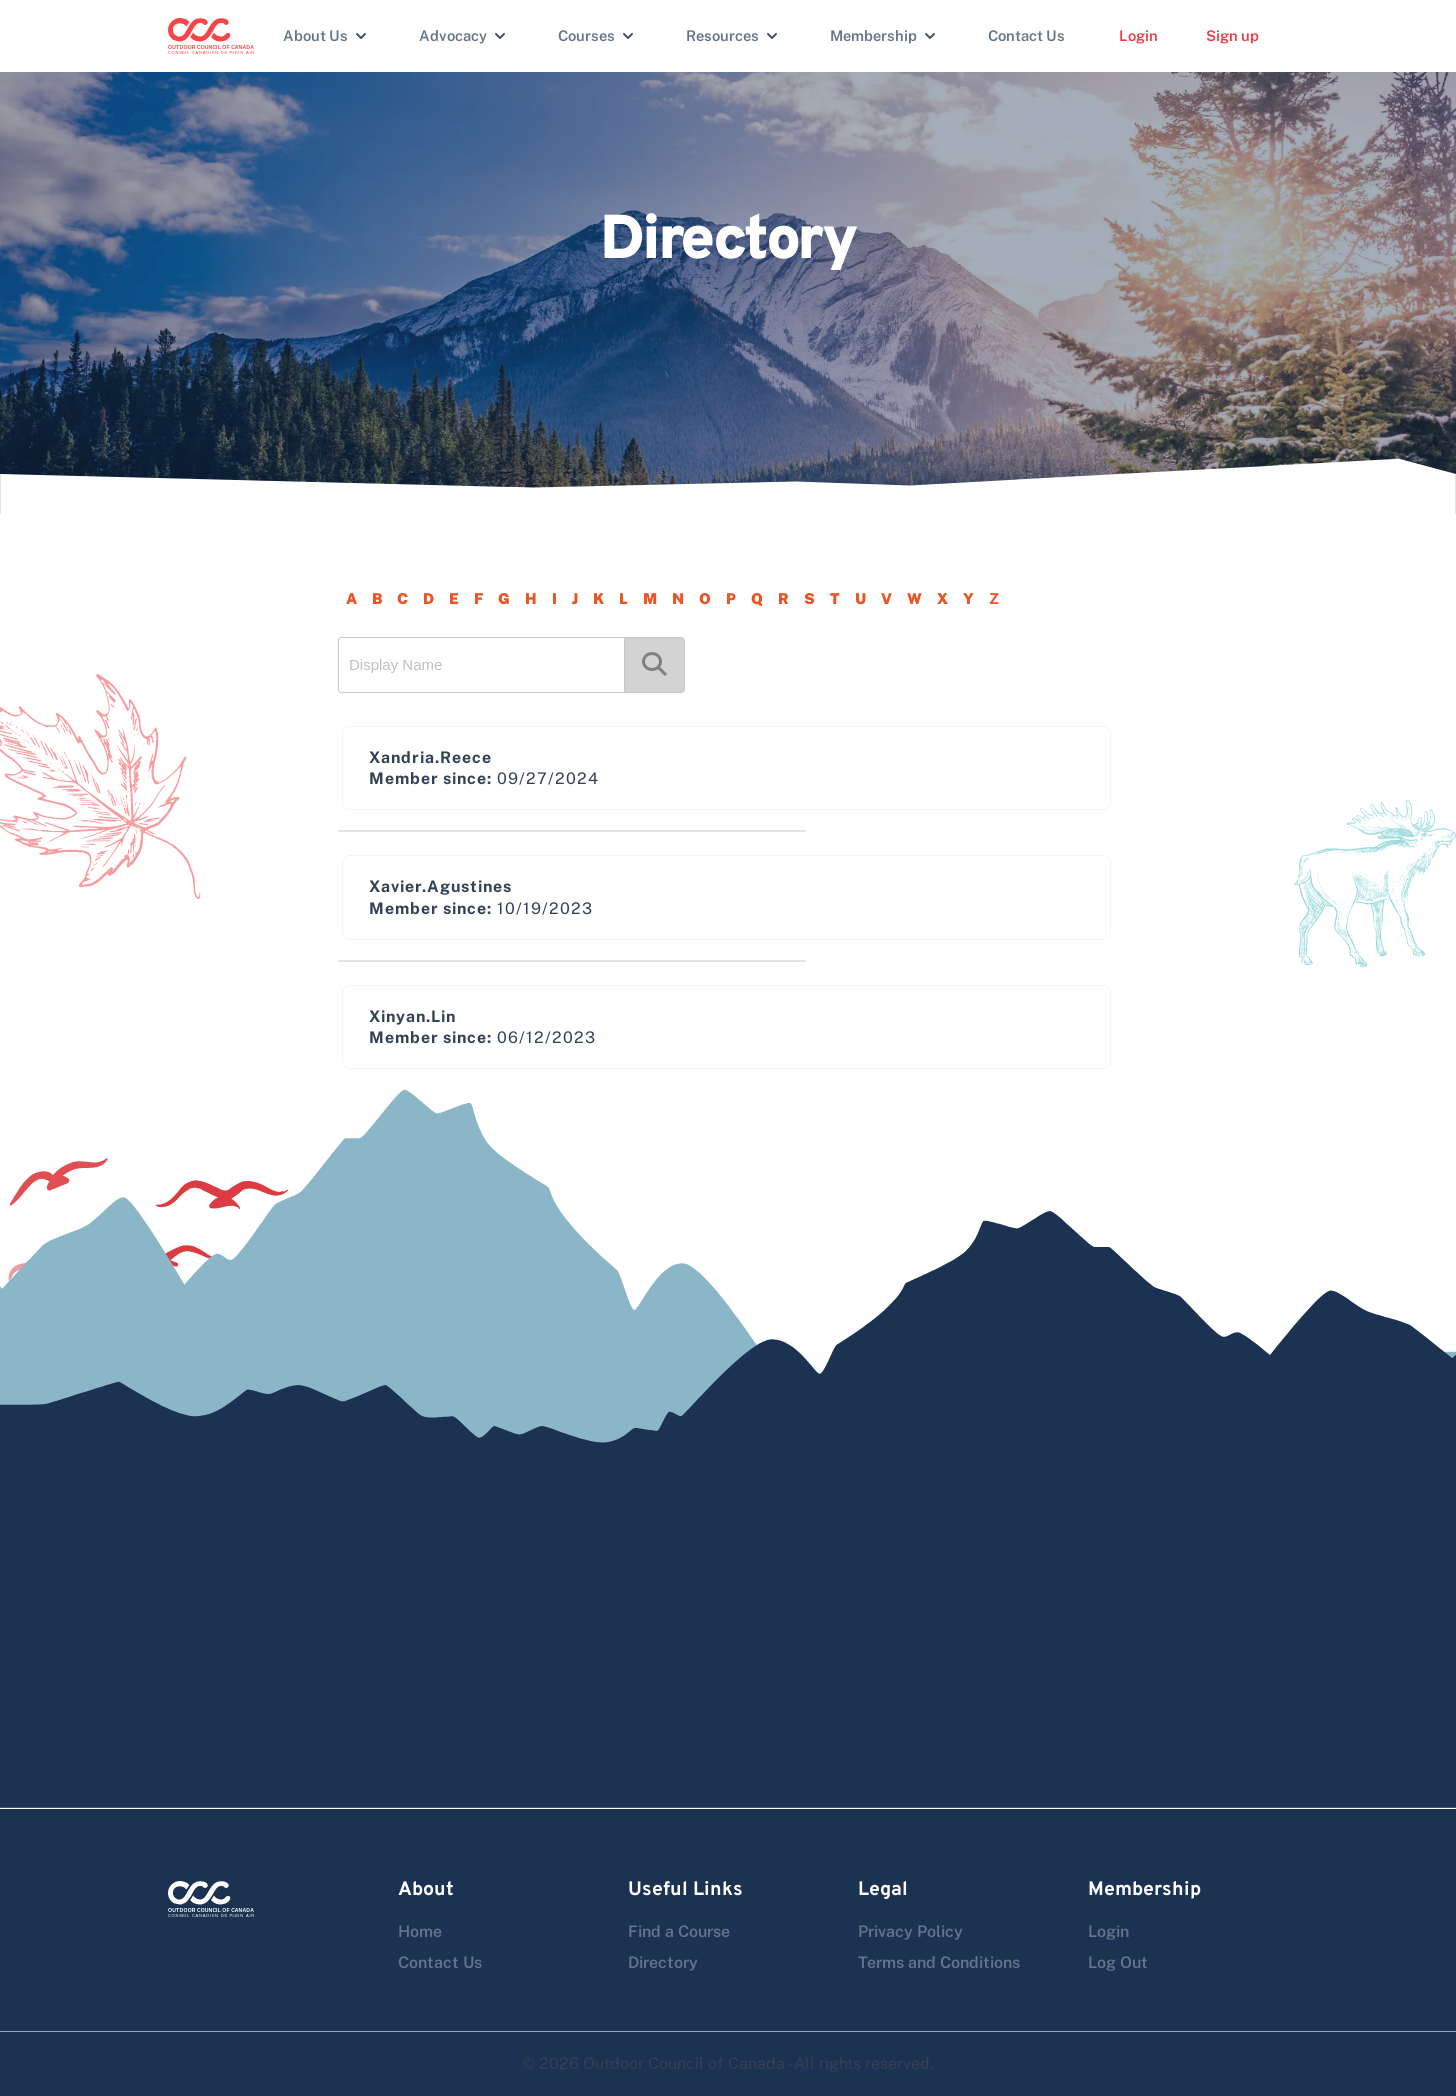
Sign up (1232, 35)
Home (420, 1931)
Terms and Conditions (939, 1962)
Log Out (1118, 1962)
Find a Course (679, 1931)
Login (1138, 35)
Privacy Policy (910, 1931)
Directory (663, 1962)
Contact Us (1026, 35)
